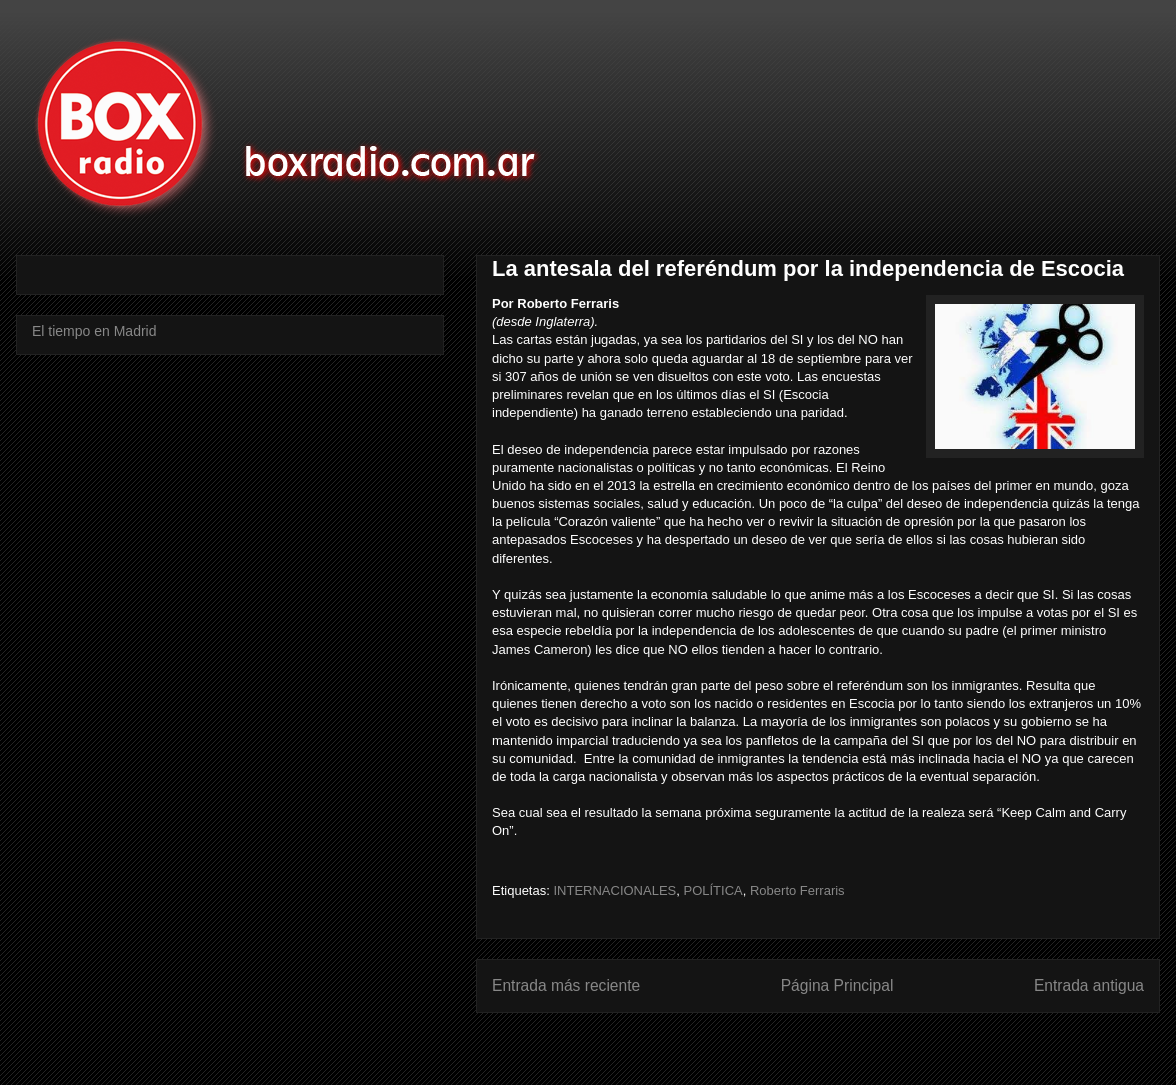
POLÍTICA (712, 890)
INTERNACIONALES (614, 890)
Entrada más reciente (566, 985)
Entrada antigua (1089, 985)
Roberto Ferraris (797, 890)
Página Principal (837, 985)
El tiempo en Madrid (94, 331)
